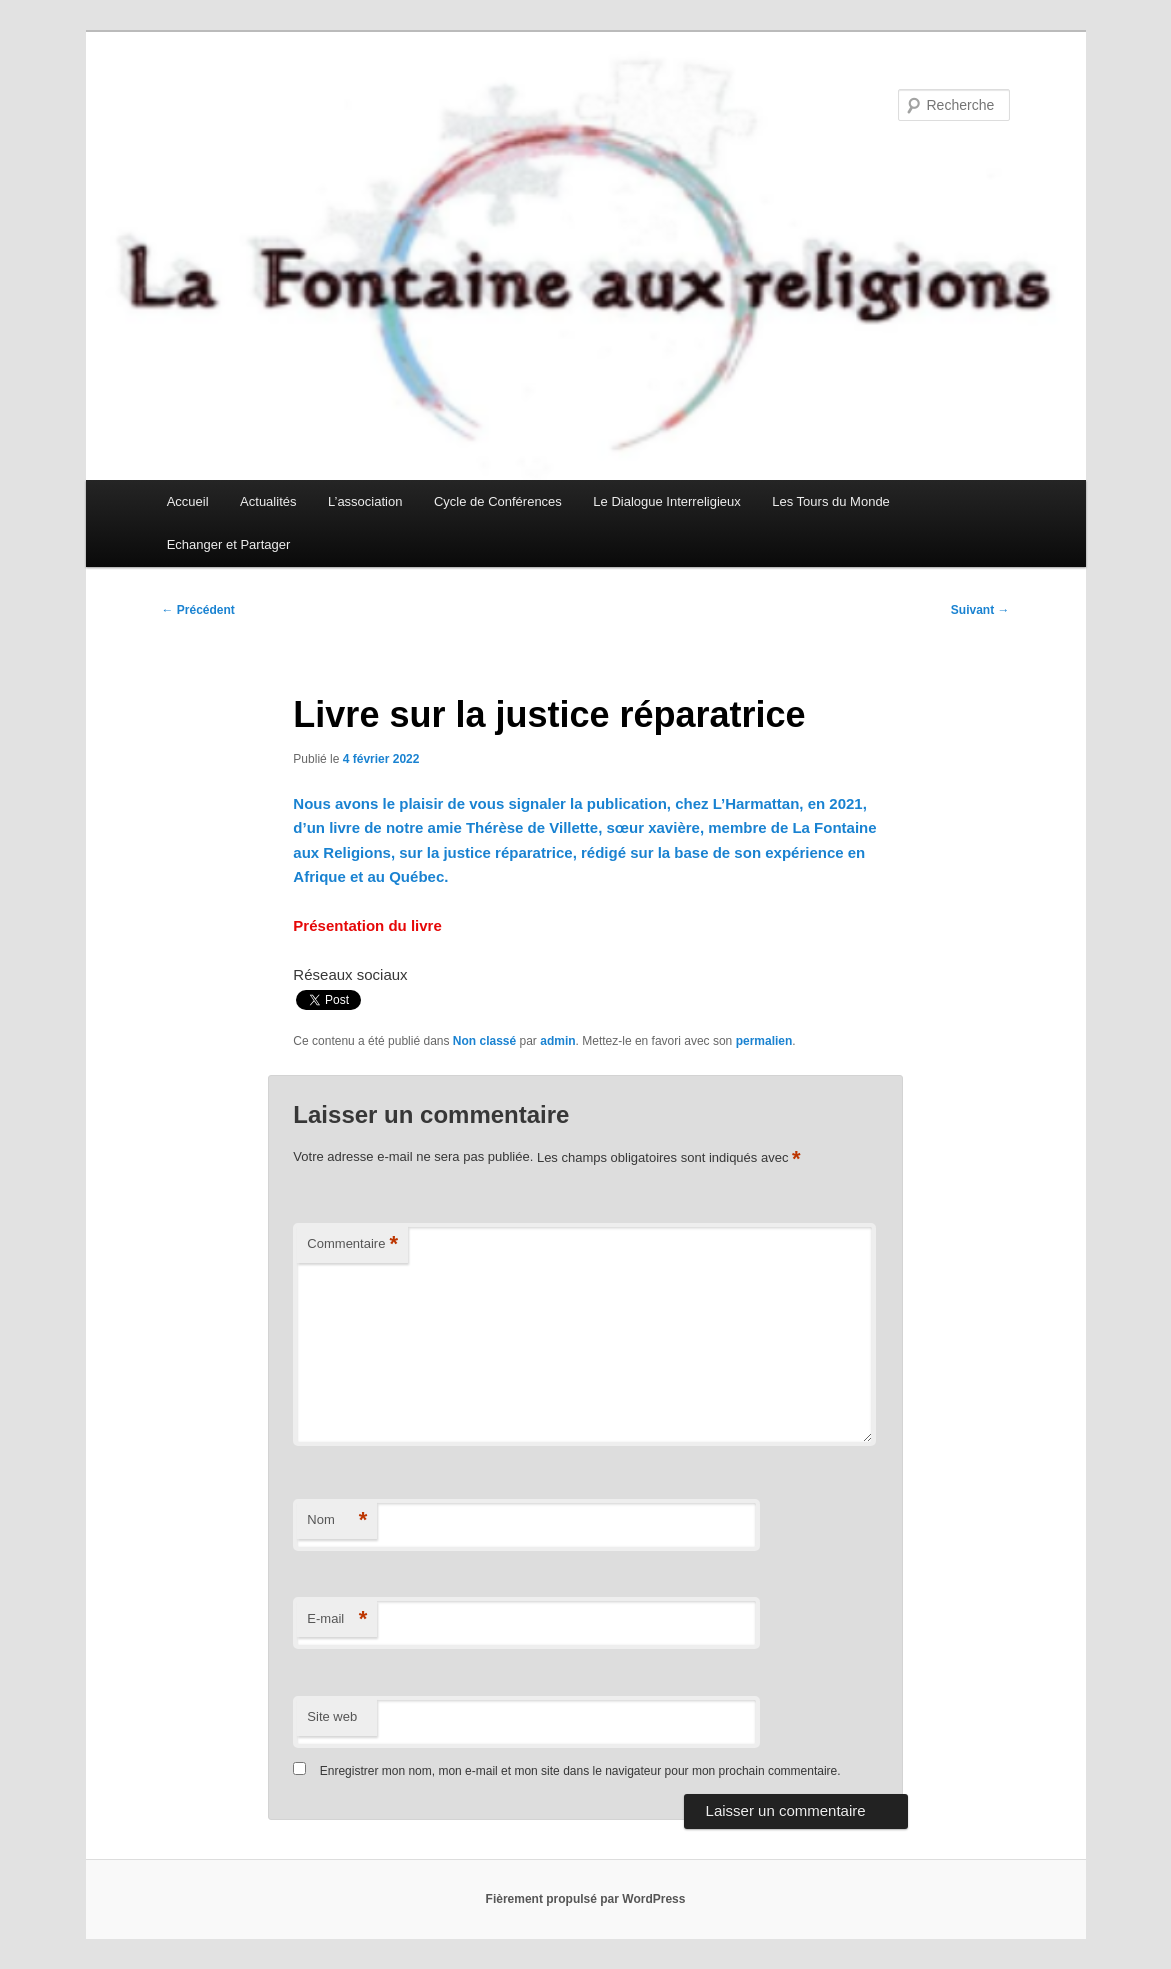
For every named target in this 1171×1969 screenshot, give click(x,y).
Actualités (268, 501)
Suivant (980, 610)
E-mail (337, 1619)
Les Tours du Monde (831, 501)
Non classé (484, 1041)
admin (557, 1041)
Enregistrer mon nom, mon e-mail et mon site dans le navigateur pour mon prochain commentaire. (580, 1771)
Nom (337, 1520)
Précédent (198, 610)
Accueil (188, 501)
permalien (764, 1041)
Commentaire (352, 1244)
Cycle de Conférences (498, 501)
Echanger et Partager (229, 544)
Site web (332, 1716)
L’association (365, 501)
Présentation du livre (367, 925)
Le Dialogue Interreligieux (666, 501)
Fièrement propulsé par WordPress (586, 1899)
